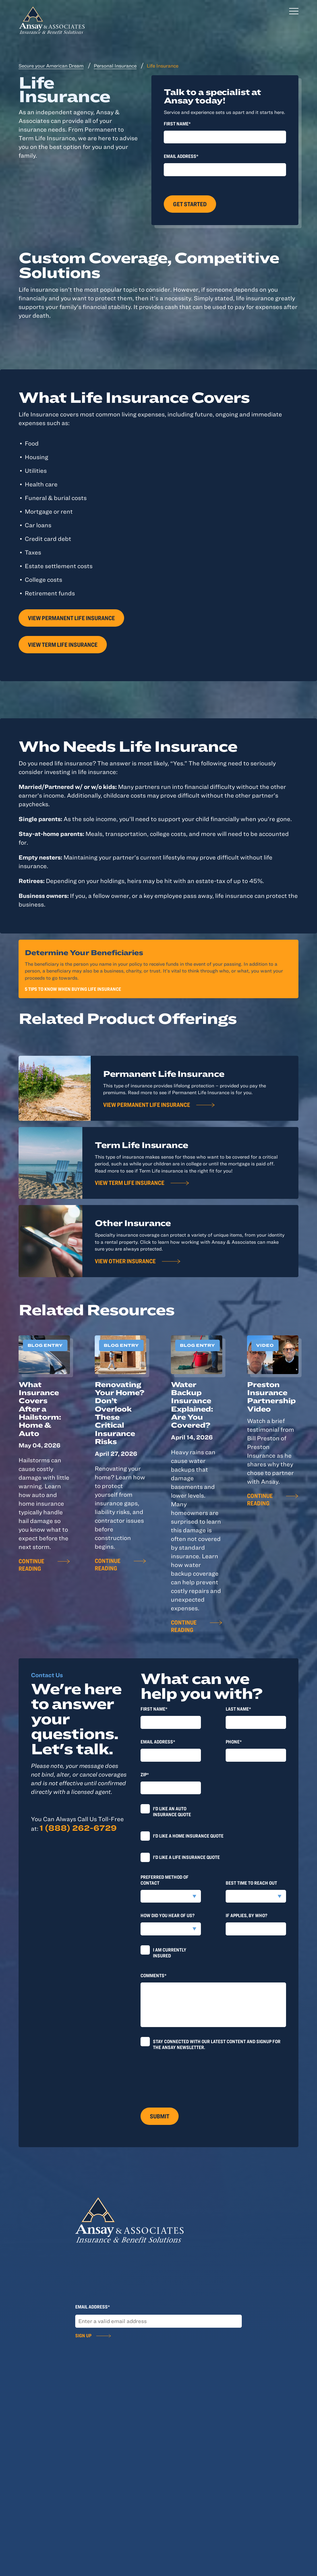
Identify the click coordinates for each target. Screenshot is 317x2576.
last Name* (238, 1709)
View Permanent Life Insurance (71, 617)
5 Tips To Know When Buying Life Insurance (73, 989)
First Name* (177, 123)
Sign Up (83, 2335)
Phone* (234, 1741)
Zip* (145, 1774)
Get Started (190, 203)
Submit (159, 2116)
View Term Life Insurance (63, 644)
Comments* (154, 1975)
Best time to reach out (251, 1883)
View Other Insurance (125, 1260)
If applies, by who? (246, 1915)
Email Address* (181, 156)
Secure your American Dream (51, 65)
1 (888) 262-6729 (78, 1827)
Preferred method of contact (165, 1880)
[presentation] (188, 2076)
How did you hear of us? (168, 1915)
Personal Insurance (115, 65)
